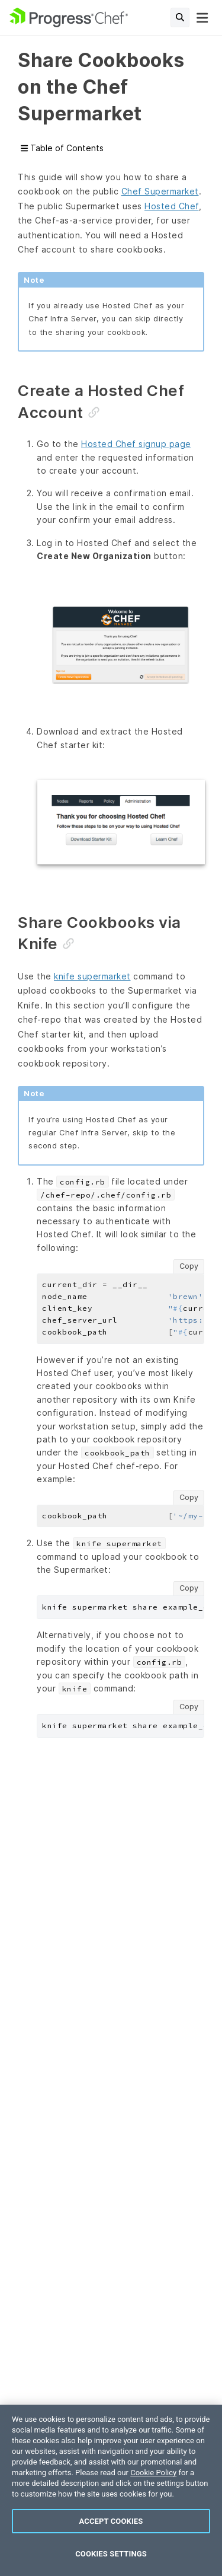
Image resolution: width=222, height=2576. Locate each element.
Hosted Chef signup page (136, 444)
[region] (111, 2490)
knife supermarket (92, 976)
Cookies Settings (111, 2553)
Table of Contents (62, 148)
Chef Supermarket (160, 191)
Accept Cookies (111, 2521)
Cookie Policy (153, 2472)
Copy (188, 1266)
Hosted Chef (171, 206)
